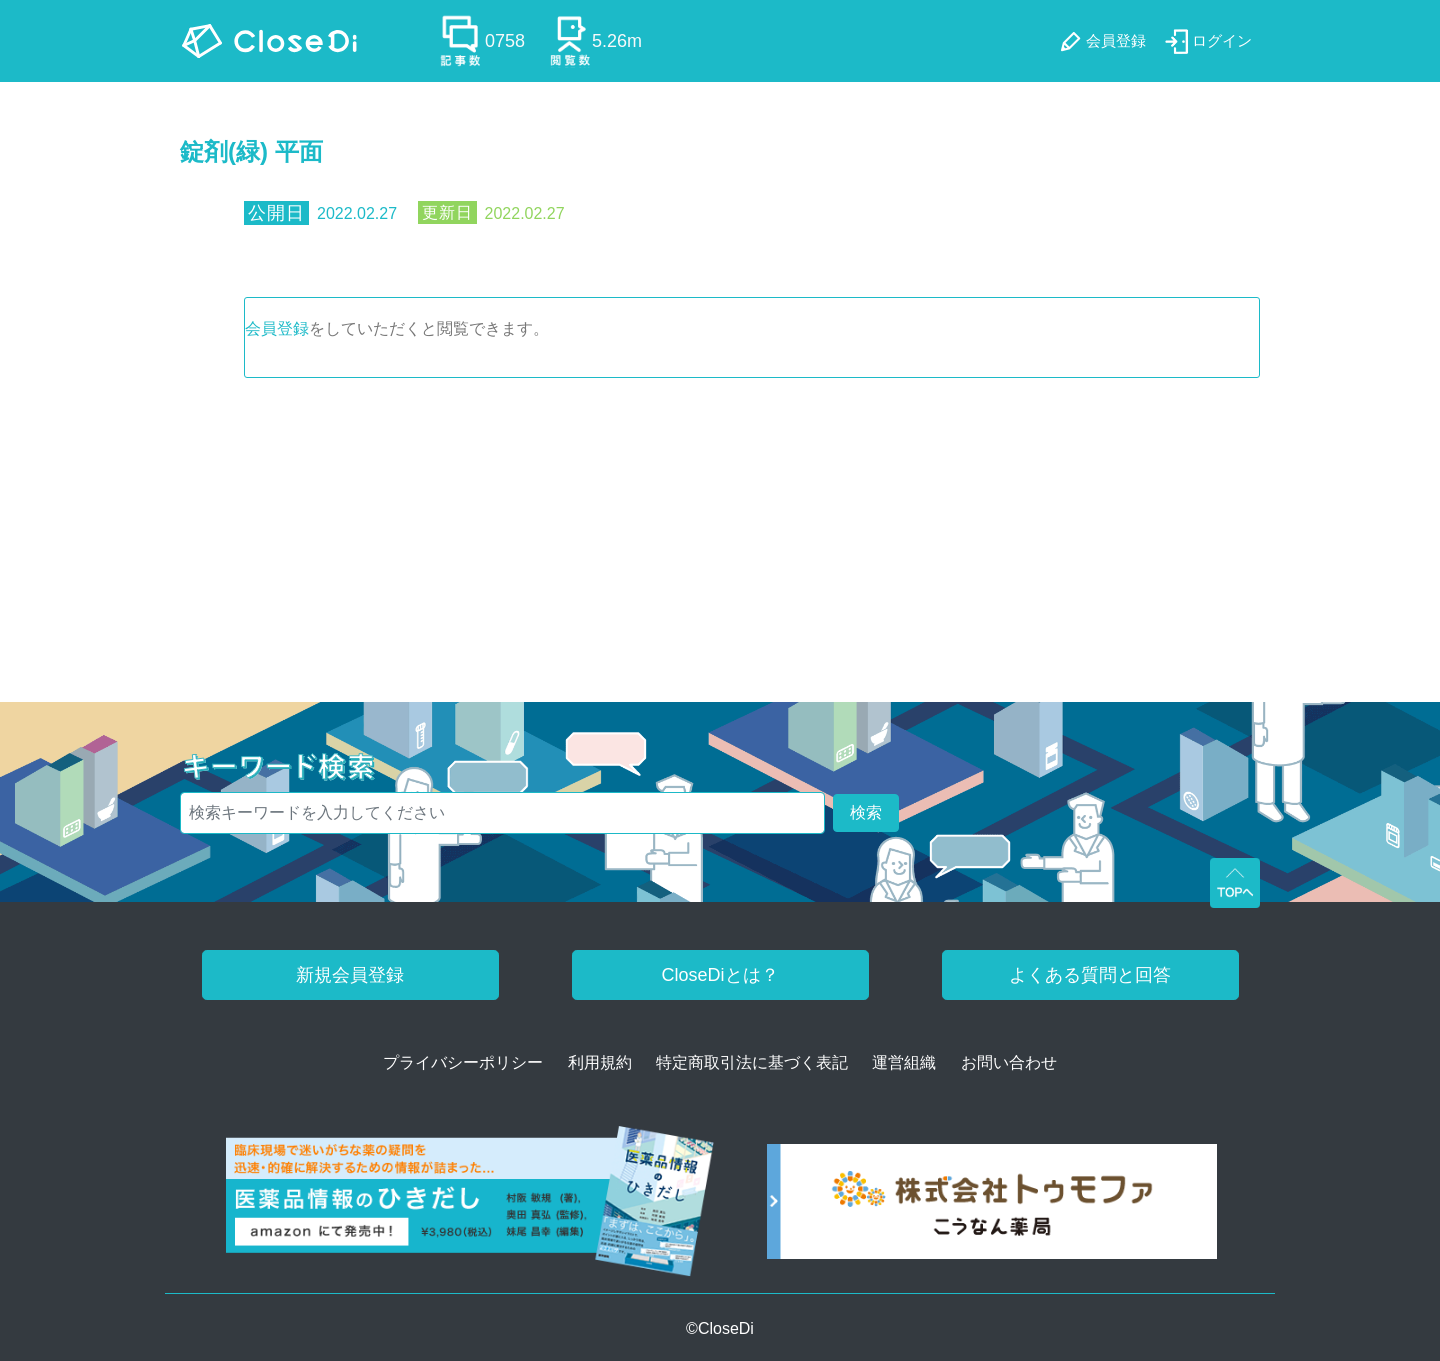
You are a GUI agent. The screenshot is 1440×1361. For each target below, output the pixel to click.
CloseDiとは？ (719, 975)
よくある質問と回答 (1090, 975)
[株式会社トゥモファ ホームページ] (992, 1208)
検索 (866, 812)
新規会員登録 (350, 975)
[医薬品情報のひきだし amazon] (470, 1208)
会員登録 (277, 328)
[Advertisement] (720, 528)
